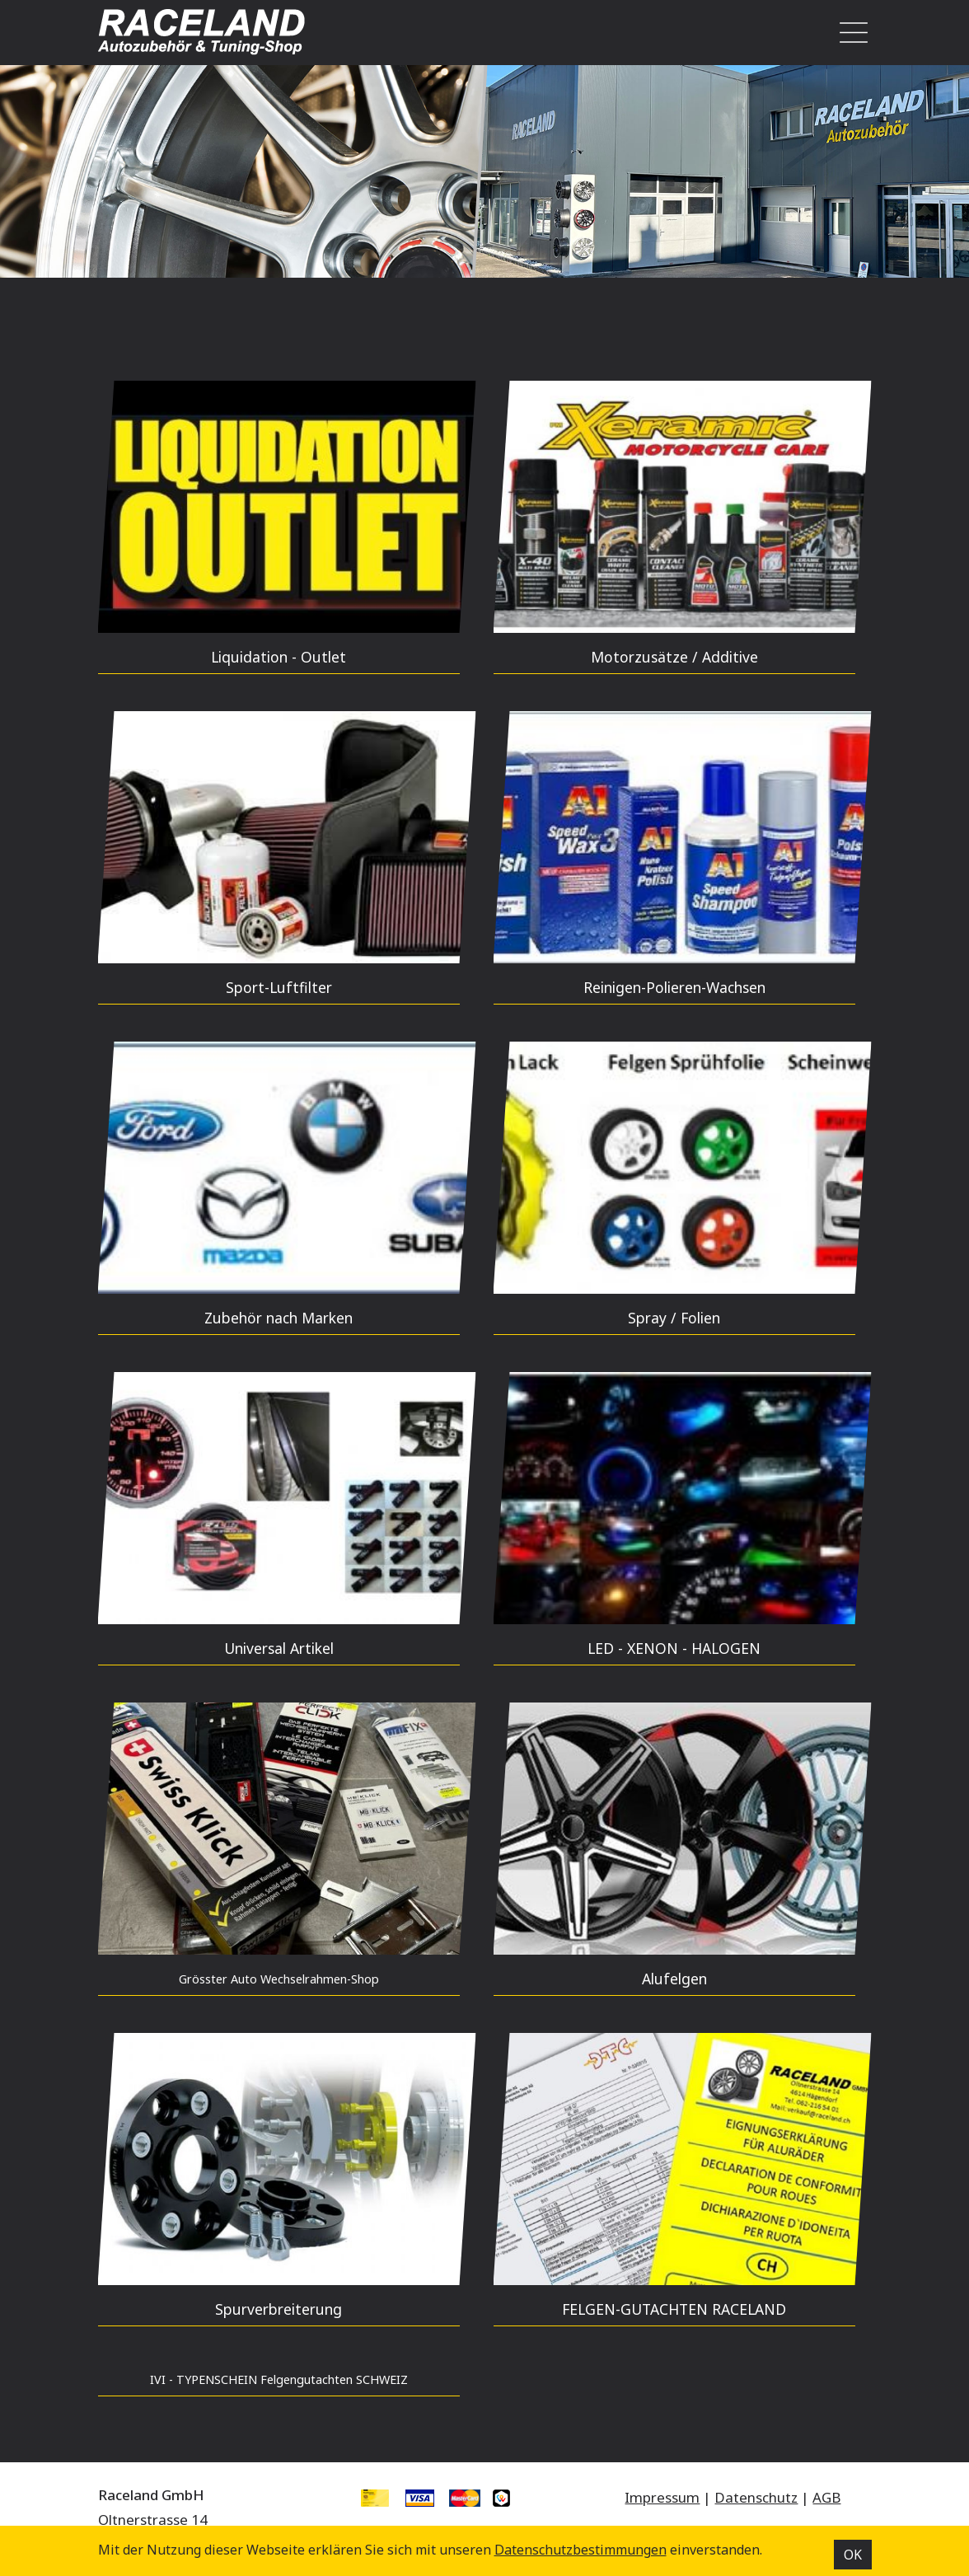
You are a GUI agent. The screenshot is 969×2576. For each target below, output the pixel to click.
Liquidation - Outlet (278, 657)
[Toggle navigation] (848, 33)
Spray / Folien (674, 1318)
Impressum (662, 2497)
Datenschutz (756, 2497)
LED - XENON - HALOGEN (674, 1648)
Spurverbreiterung (278, 2309)
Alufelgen (674, 1978)
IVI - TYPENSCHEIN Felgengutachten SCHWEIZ (279, 2379)
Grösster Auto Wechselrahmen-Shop (279, 1979)
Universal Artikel (279, 1648)
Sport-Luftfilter (279, 987)
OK (853, 2555)
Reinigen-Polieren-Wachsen (674, 987)
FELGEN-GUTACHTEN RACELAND (674, 2309)
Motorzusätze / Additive (674, 657)
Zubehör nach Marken (278, 1318)
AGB (826, 2497)
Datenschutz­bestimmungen (580, 2550)
